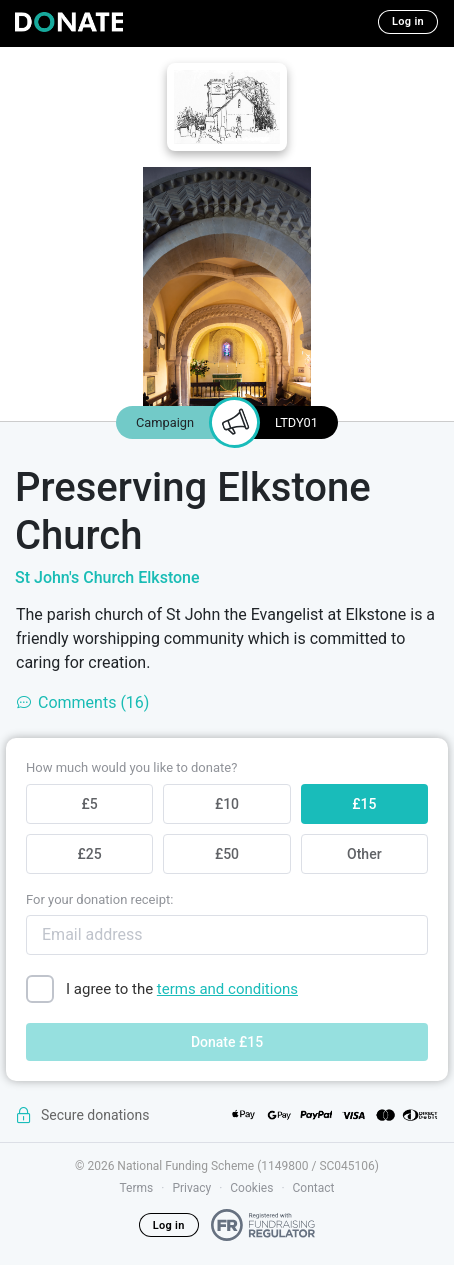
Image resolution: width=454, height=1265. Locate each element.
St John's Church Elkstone (107, 577)
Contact (314, 1188)
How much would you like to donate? (131, 767)
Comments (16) (82, 702)
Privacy (191, 1188)
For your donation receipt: (99, 899)
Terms (137, 1188)
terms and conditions (227, 989)
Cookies (251, 1188)
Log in (408, 21)
